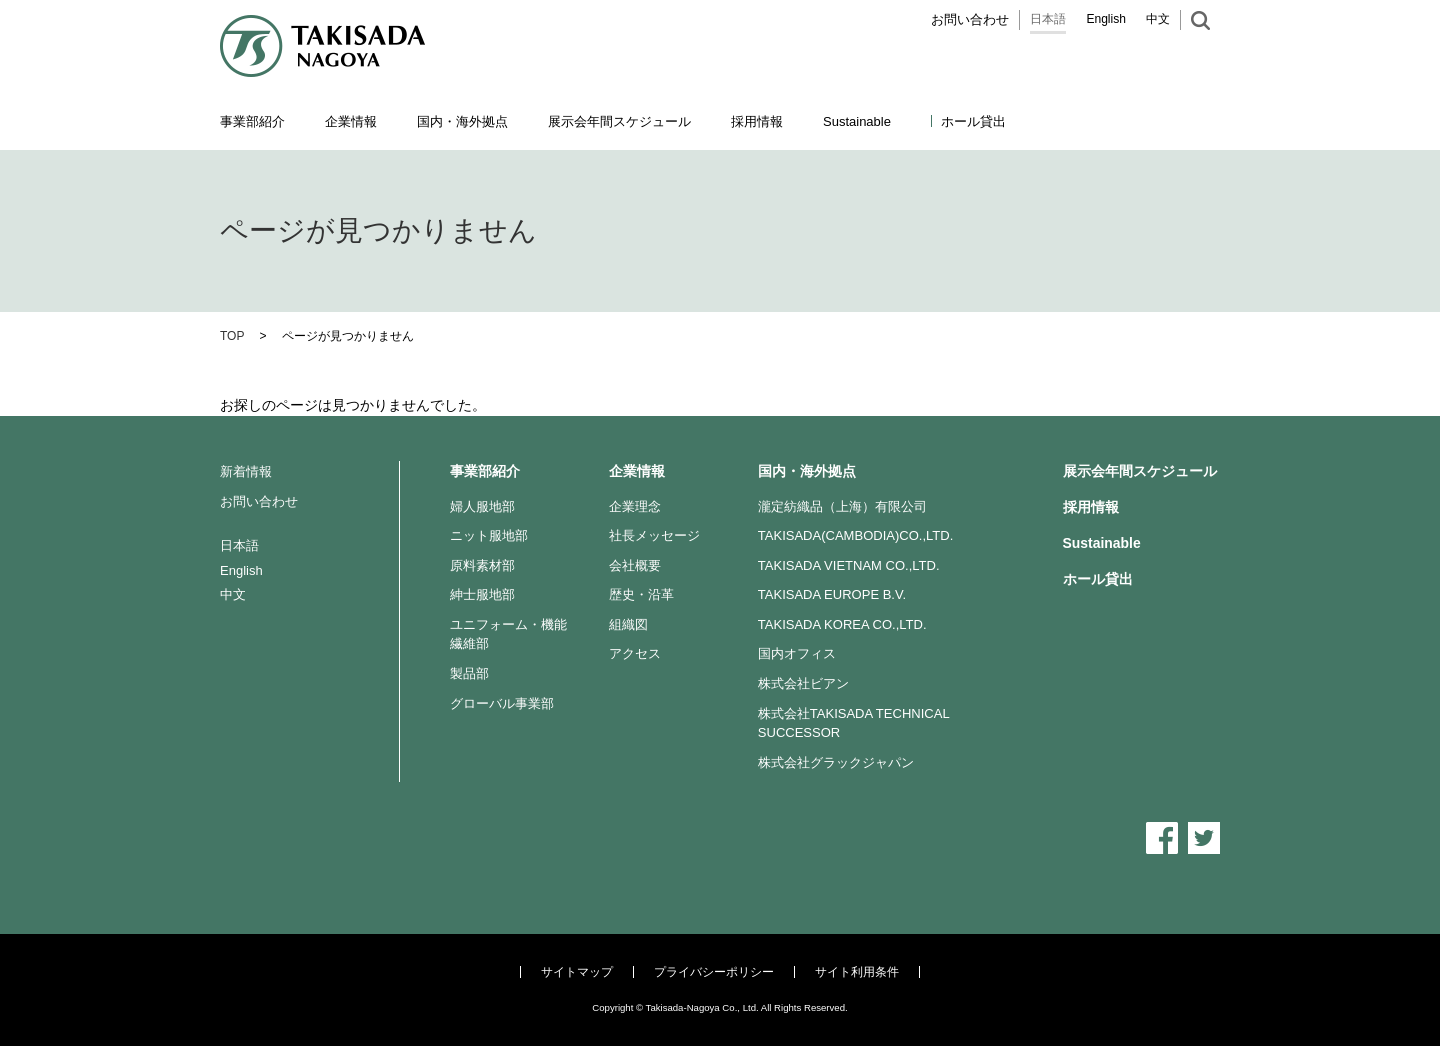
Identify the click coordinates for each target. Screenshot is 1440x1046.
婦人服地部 (482, 506)
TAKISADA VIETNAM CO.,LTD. (849, 565)
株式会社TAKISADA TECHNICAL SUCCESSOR (853, 723)
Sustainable (1102, 543)
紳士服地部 (482, 594)
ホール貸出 (973, 121)
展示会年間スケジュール (619, 121)
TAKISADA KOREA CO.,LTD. (842, 624)
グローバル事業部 (502, 703)
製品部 (469, 673)
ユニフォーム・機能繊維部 (508, 634)
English (1106, 19)
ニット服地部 (489, 535)
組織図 (628, 624)
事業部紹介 (485, 471)
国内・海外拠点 (807, 471)
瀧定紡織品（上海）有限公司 (842, 506)
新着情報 (246, 471)
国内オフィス (797, 653)
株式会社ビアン (803, 683)
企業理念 (635, 506)
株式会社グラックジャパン (836, 762)
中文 (1158, 19)
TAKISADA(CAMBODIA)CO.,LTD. (856, 535)
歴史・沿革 (641, 594)
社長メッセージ (654, 535)
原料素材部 (482, 565)
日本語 (1048, 19)
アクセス (635, 653)
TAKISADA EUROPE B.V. (832, 594)
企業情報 (637, 471)
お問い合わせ (970, 19)
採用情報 (757, 121)
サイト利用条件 (857, 972)
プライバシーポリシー (714, 972)
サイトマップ (577, 972)
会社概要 (635, 565)
